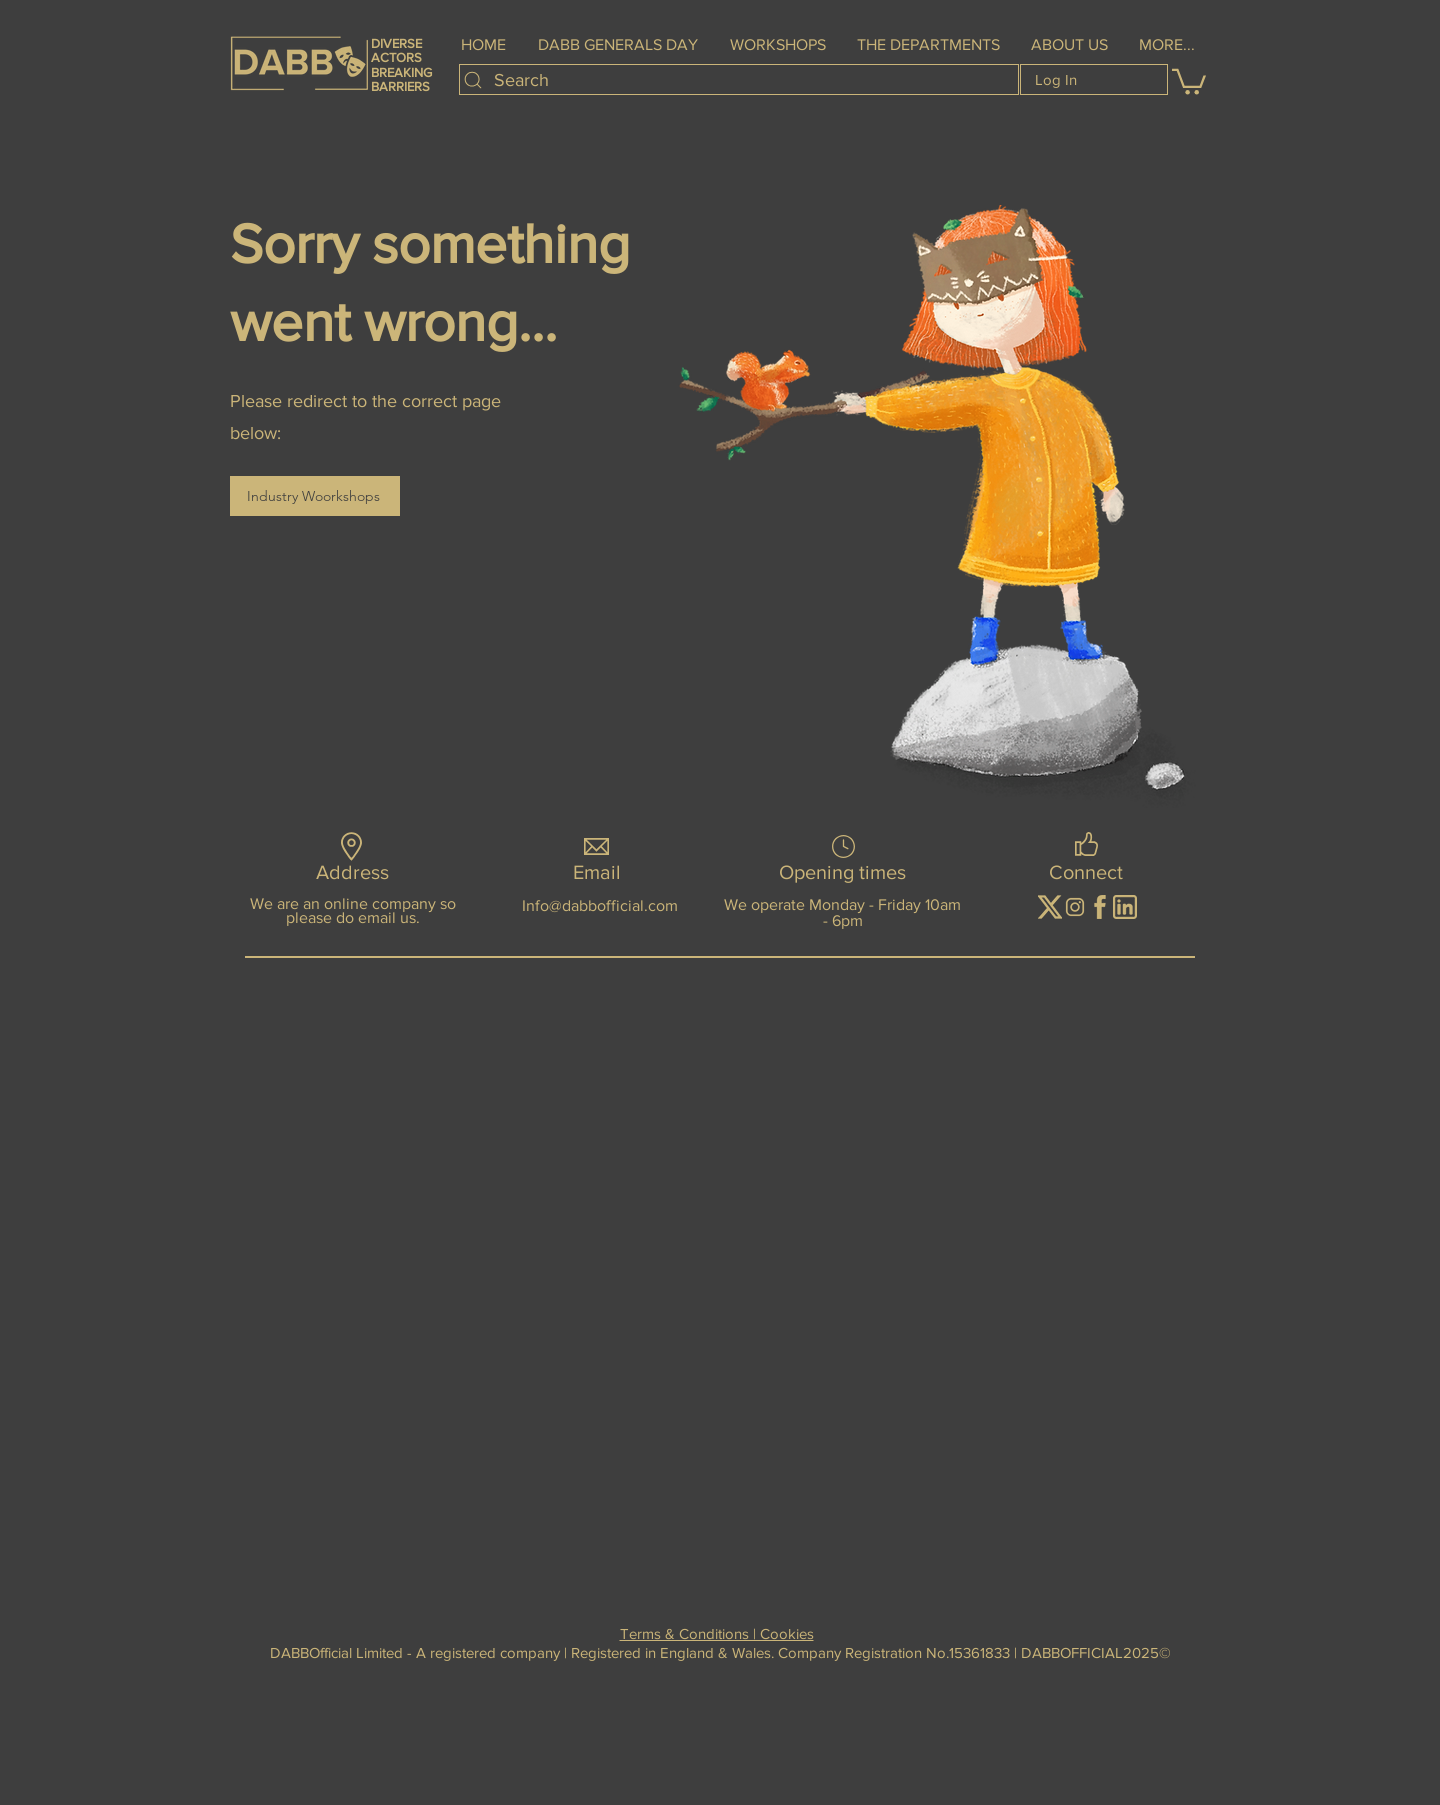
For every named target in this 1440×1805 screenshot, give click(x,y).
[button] (777, 45)
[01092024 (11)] (1100, 907)
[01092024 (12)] (1125, 907)
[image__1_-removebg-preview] (1075, 907)
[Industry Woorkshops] (315, 496)
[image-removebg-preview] (1050, 907)
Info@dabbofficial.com (600, 905)
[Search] (739, 79)
